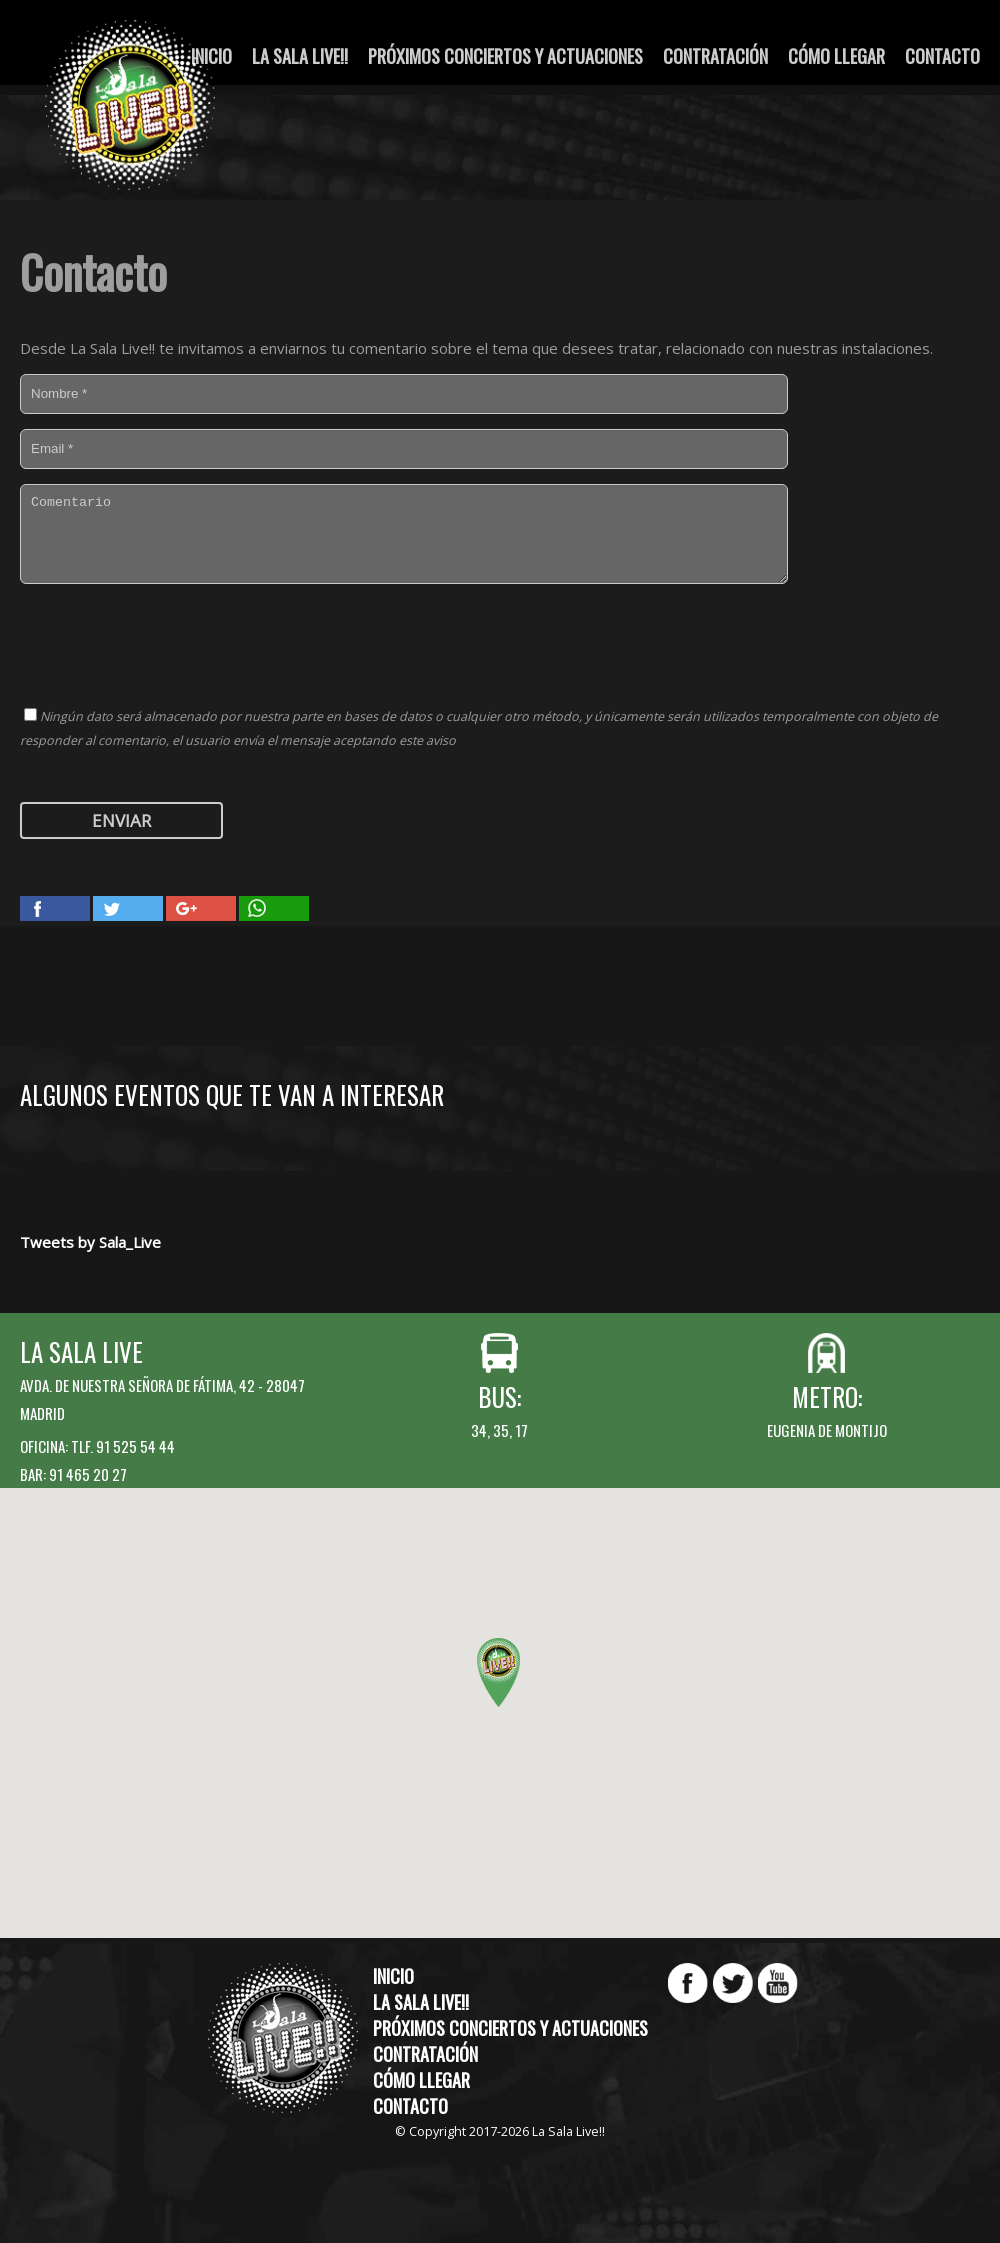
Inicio (393, 1976)
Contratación (715, 56)
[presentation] (172, 643)
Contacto (942, 56)
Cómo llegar (836, 56)
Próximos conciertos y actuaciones (505, 56)
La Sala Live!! (300, 56)
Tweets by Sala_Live (90, 1242)
